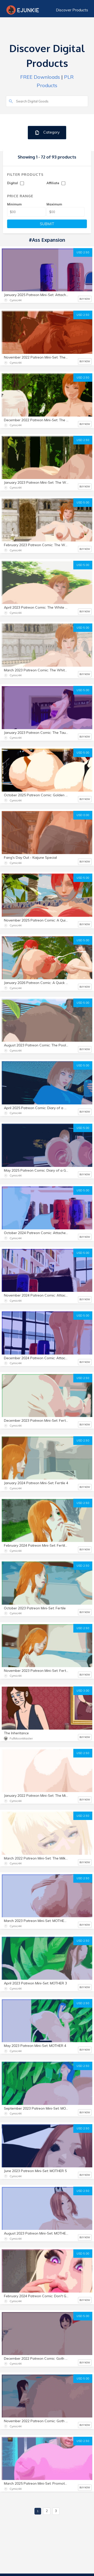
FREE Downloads (40, 77)
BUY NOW (84, 299)
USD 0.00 (83, 815)
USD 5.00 (83, 502)
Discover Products (72, 9)
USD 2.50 (83, 252)
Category (47, 132)
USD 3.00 (83, 1690)
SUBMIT (47, 223)
